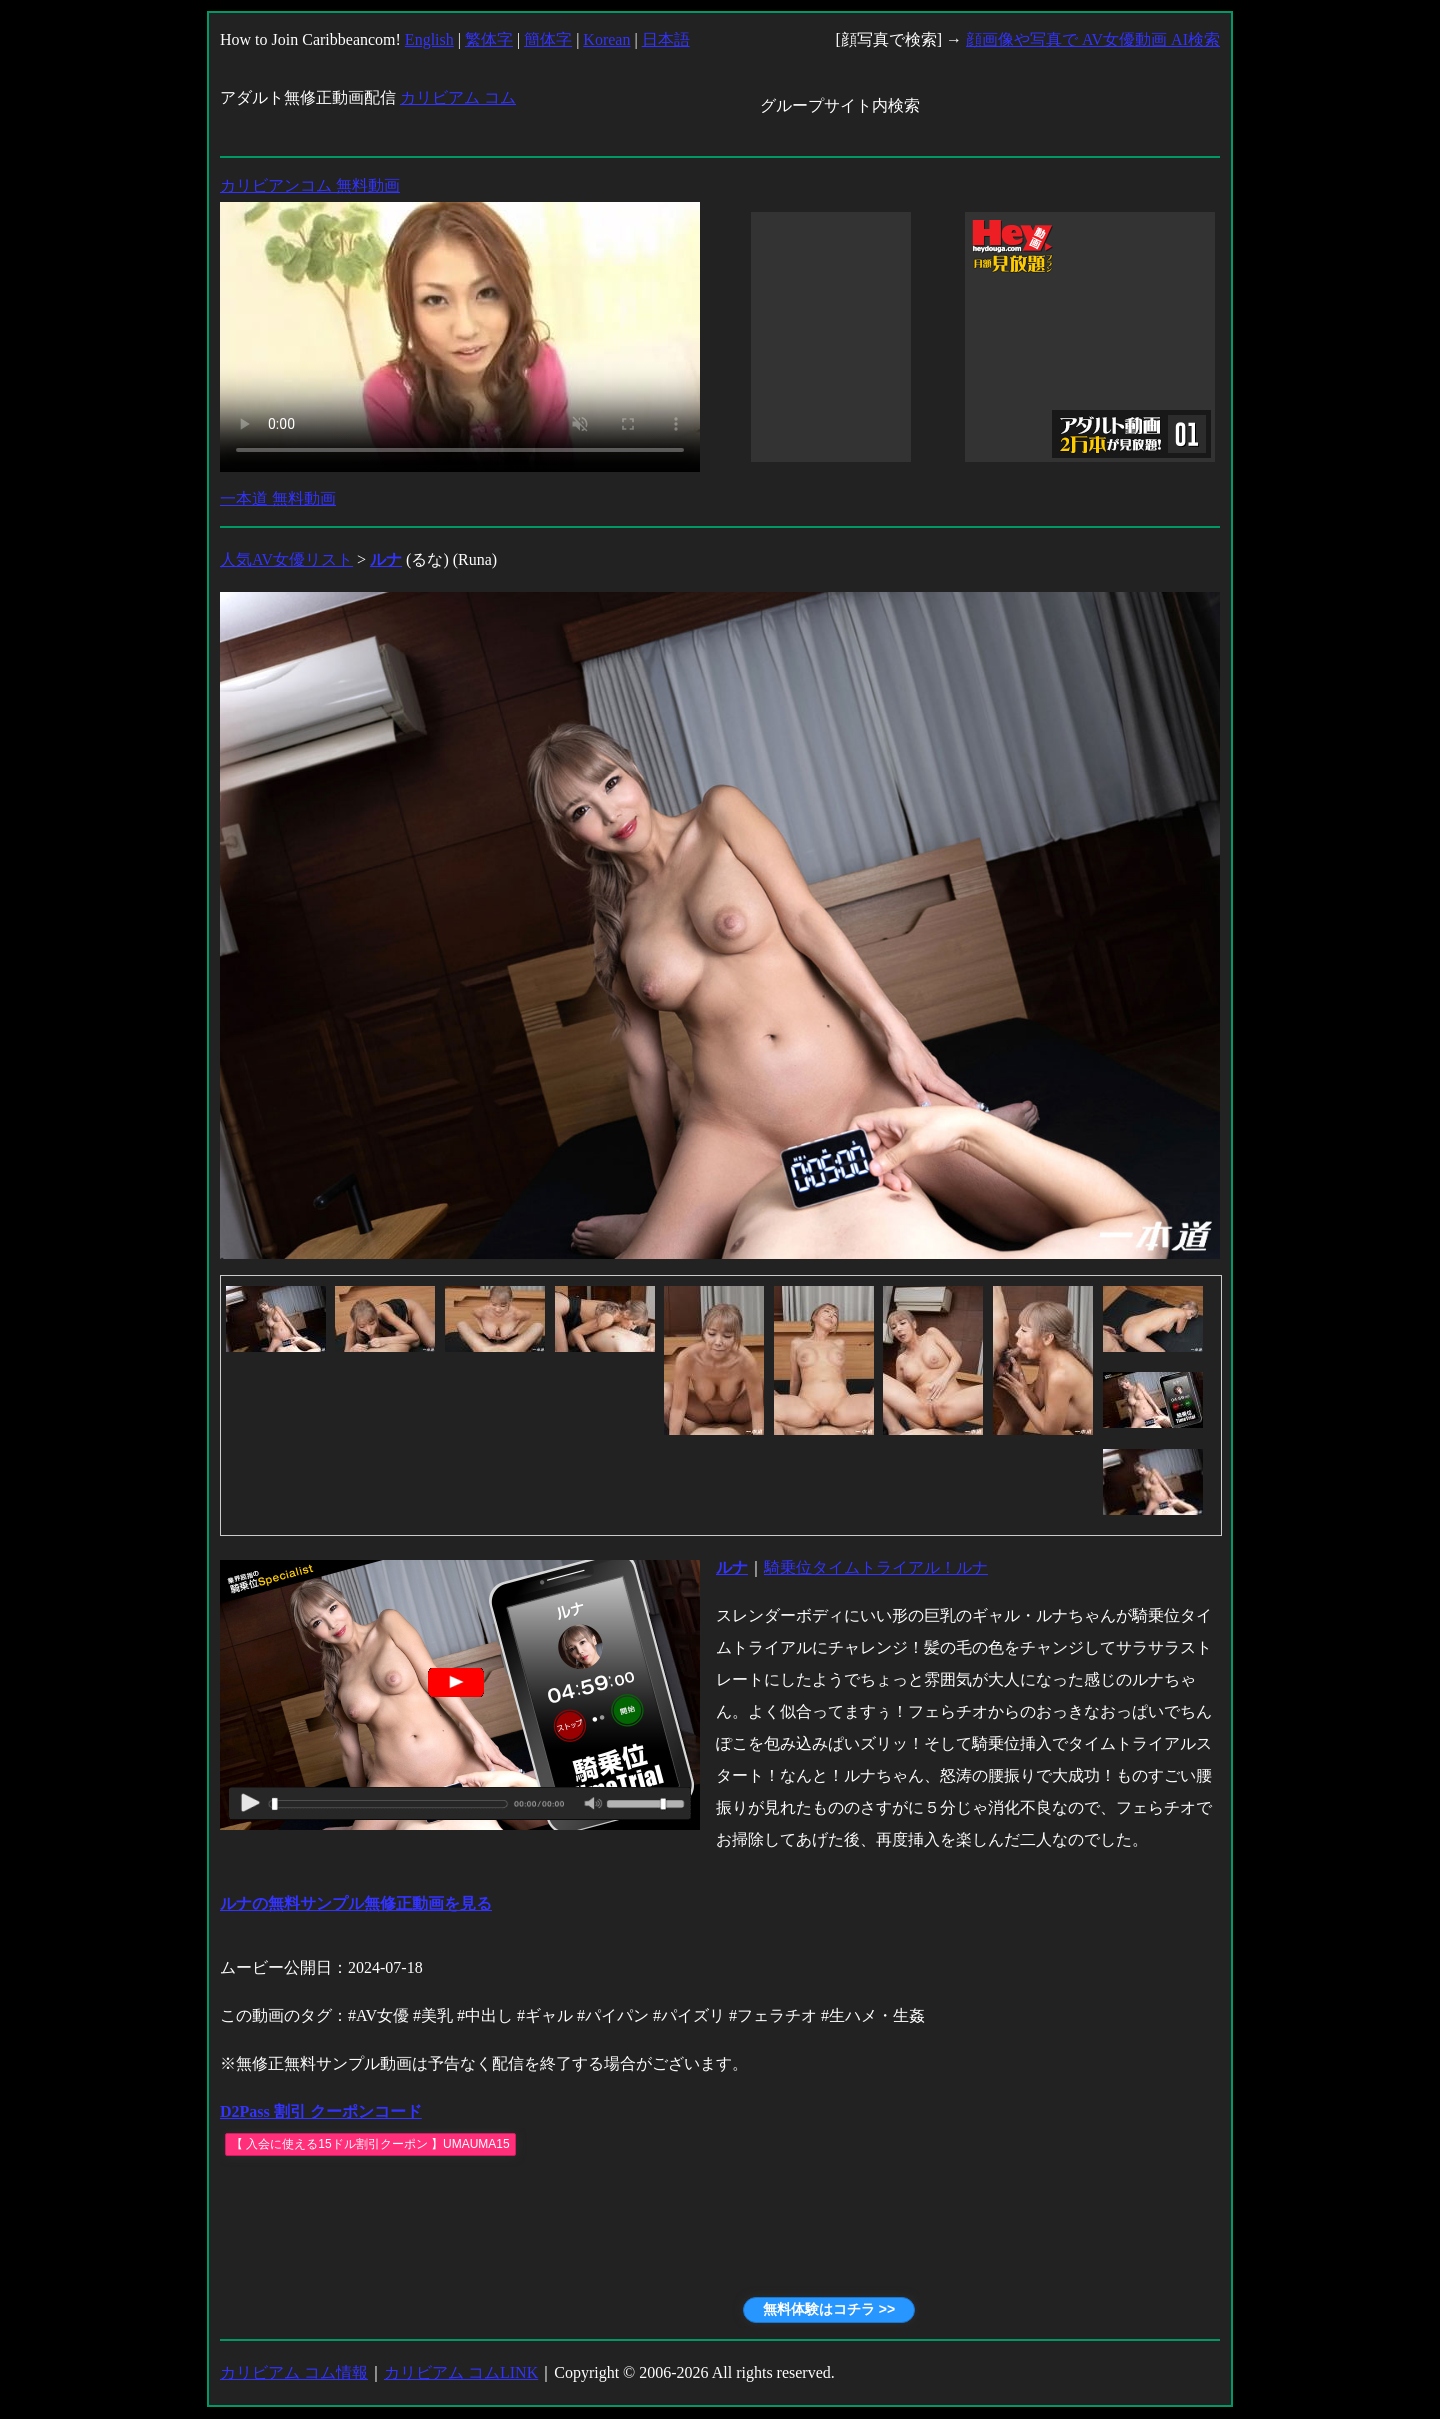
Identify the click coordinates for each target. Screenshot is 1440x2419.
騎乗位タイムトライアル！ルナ (876, 1567)
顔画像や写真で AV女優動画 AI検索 (1093, 39)
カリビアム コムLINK (461, 2372)
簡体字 (548, 39)
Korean (606, 39)
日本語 (666, 39)
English (429, 39)
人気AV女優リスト (286, 559)
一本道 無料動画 (278, 498)
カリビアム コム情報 (294, 2372)
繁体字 (489, 39)
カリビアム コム (458, 97)
